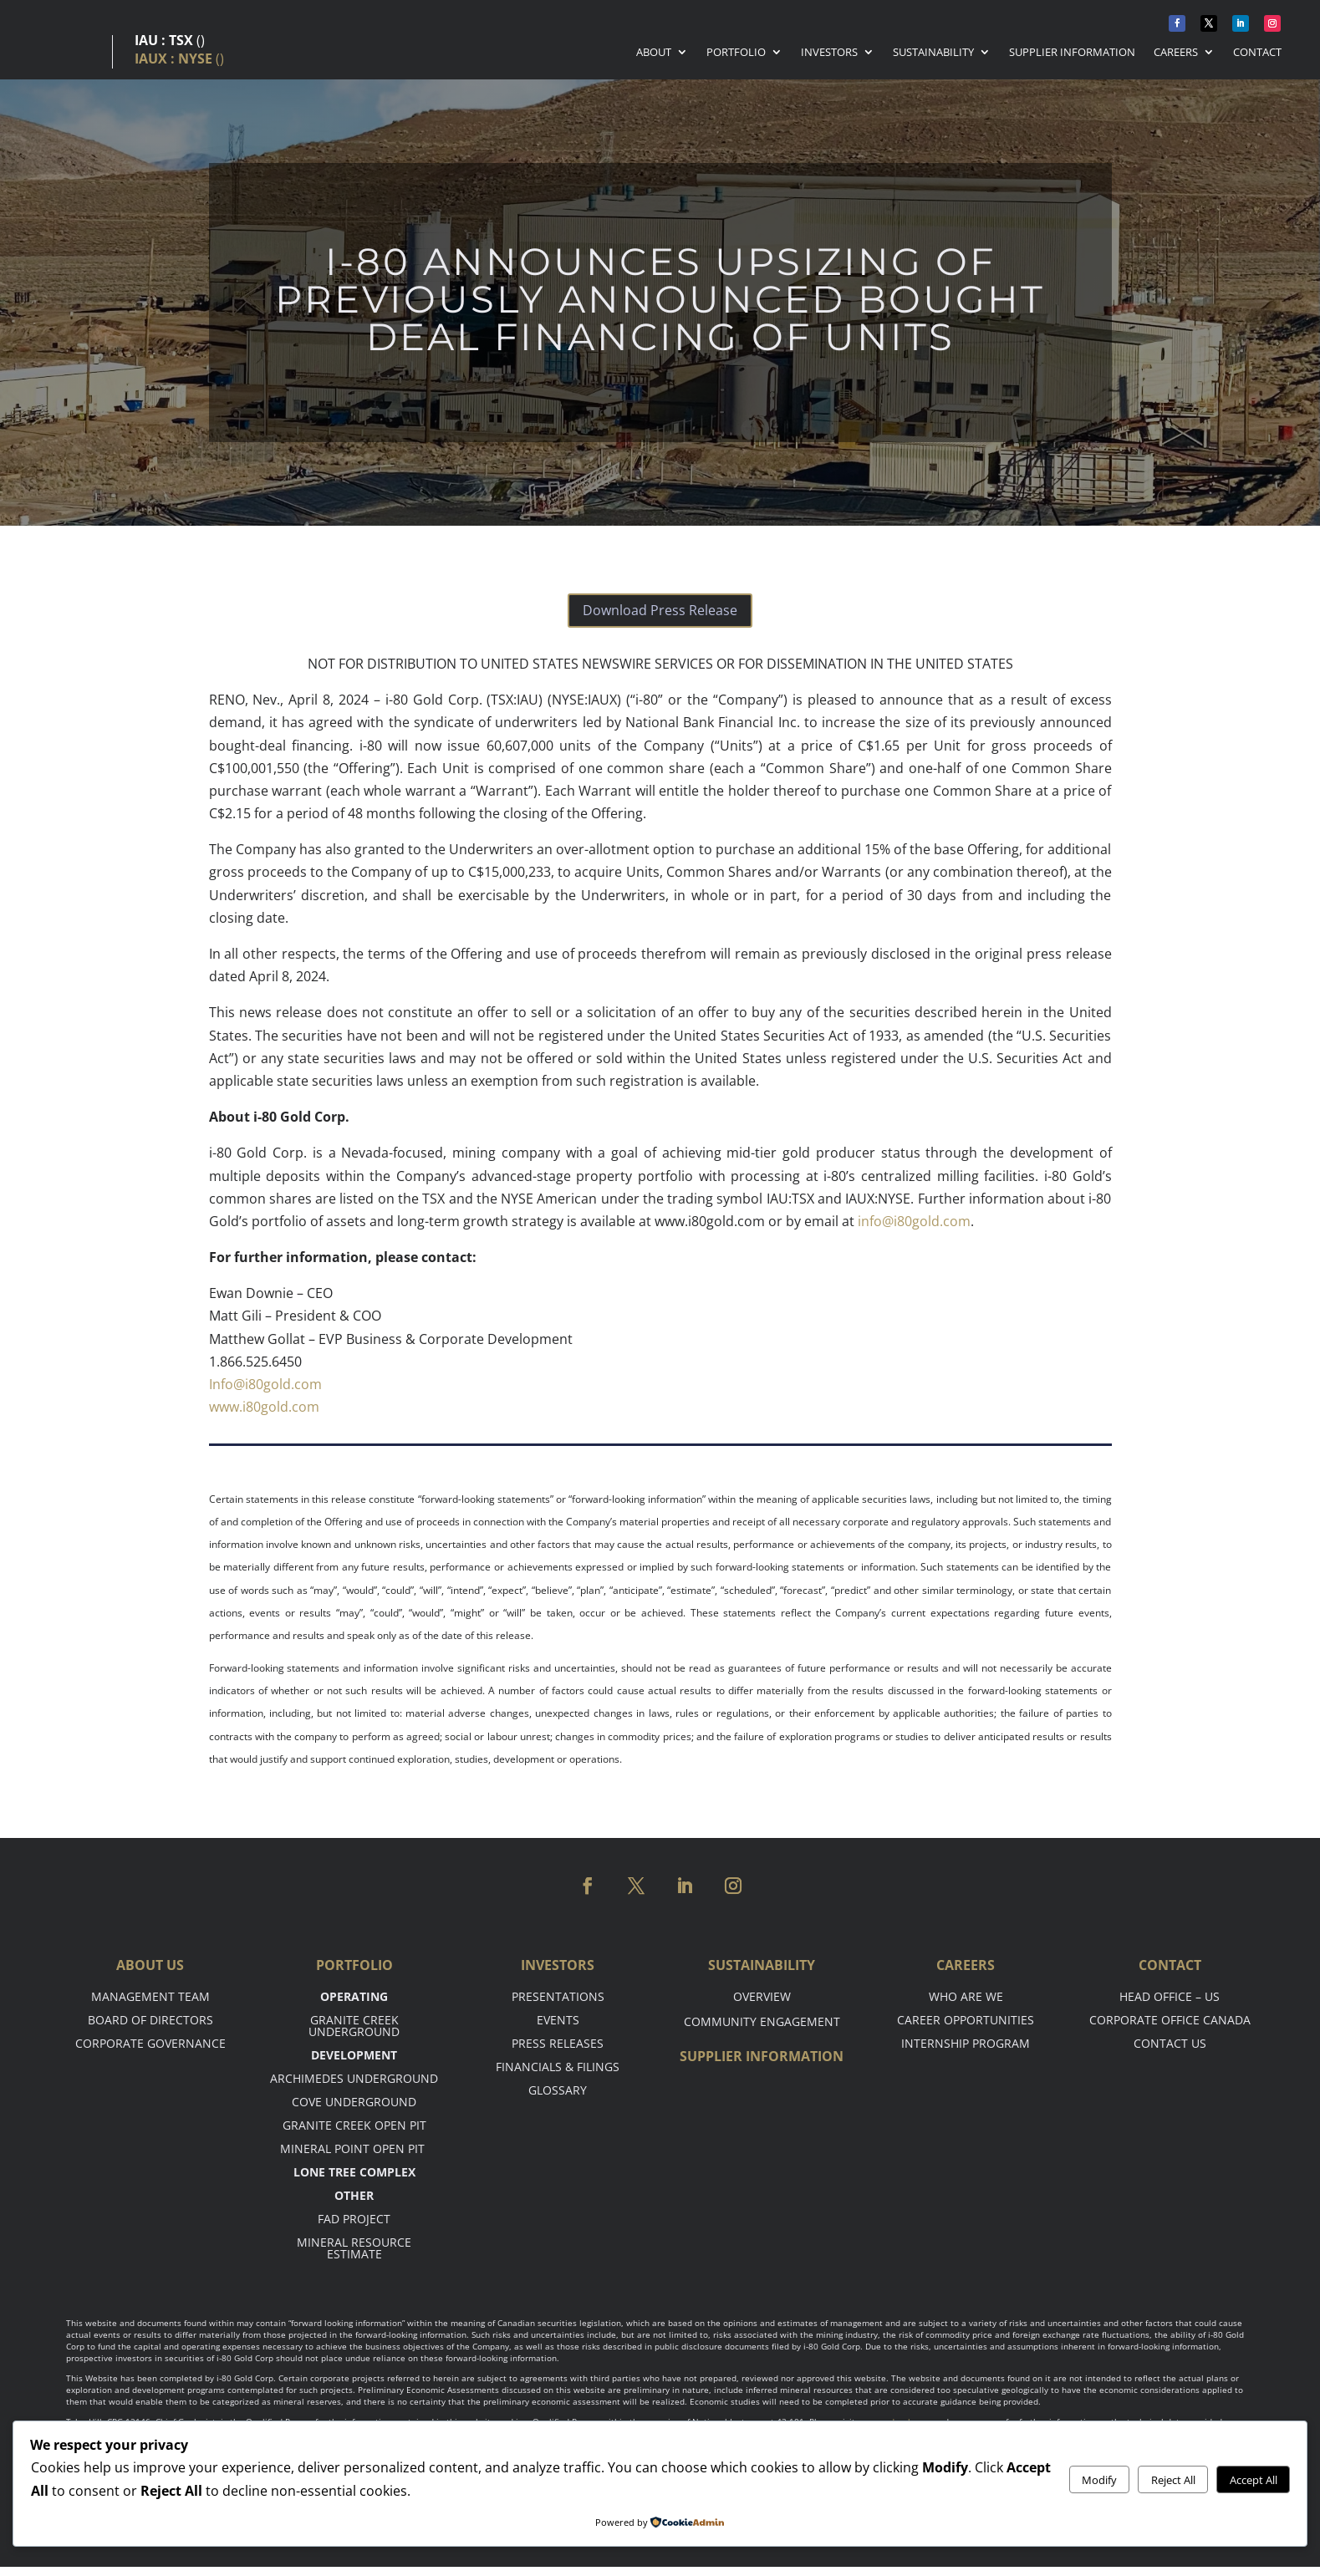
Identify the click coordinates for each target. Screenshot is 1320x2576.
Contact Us (1170, 2043)
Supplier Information (1072, 52)
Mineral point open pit (354, 2148)
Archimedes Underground (354, 2078)
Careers (1176, 52)
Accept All (1253, 2479)
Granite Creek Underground (354, 2025)
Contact (1257, 52)
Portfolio (736, 52)
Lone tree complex (354, 2172)
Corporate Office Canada (1170, 2020)
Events (558, 2020)
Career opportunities (965, 2020)
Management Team (150, 1996)
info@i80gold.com (914, 1221)
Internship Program (965, 2043)
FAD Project (354, 2219)
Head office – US (1169, 1996)
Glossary (557, 2090)
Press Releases (558, 2043)
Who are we (966, 1996)
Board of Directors (150, 2020)
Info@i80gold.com (265, 1384)
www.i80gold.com (264, 1406)
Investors (829, 52)
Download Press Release (660, 610)
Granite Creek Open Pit (354, 2125)
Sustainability (933, 52)
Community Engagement (762, 2021)
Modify (1099, 2479)
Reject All (1173, 2479)
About (653, 52)
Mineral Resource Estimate (354, 2248)
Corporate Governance (150, 2043)
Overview (762, 1996)
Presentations (558, 1996)
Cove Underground (354, 2102)
